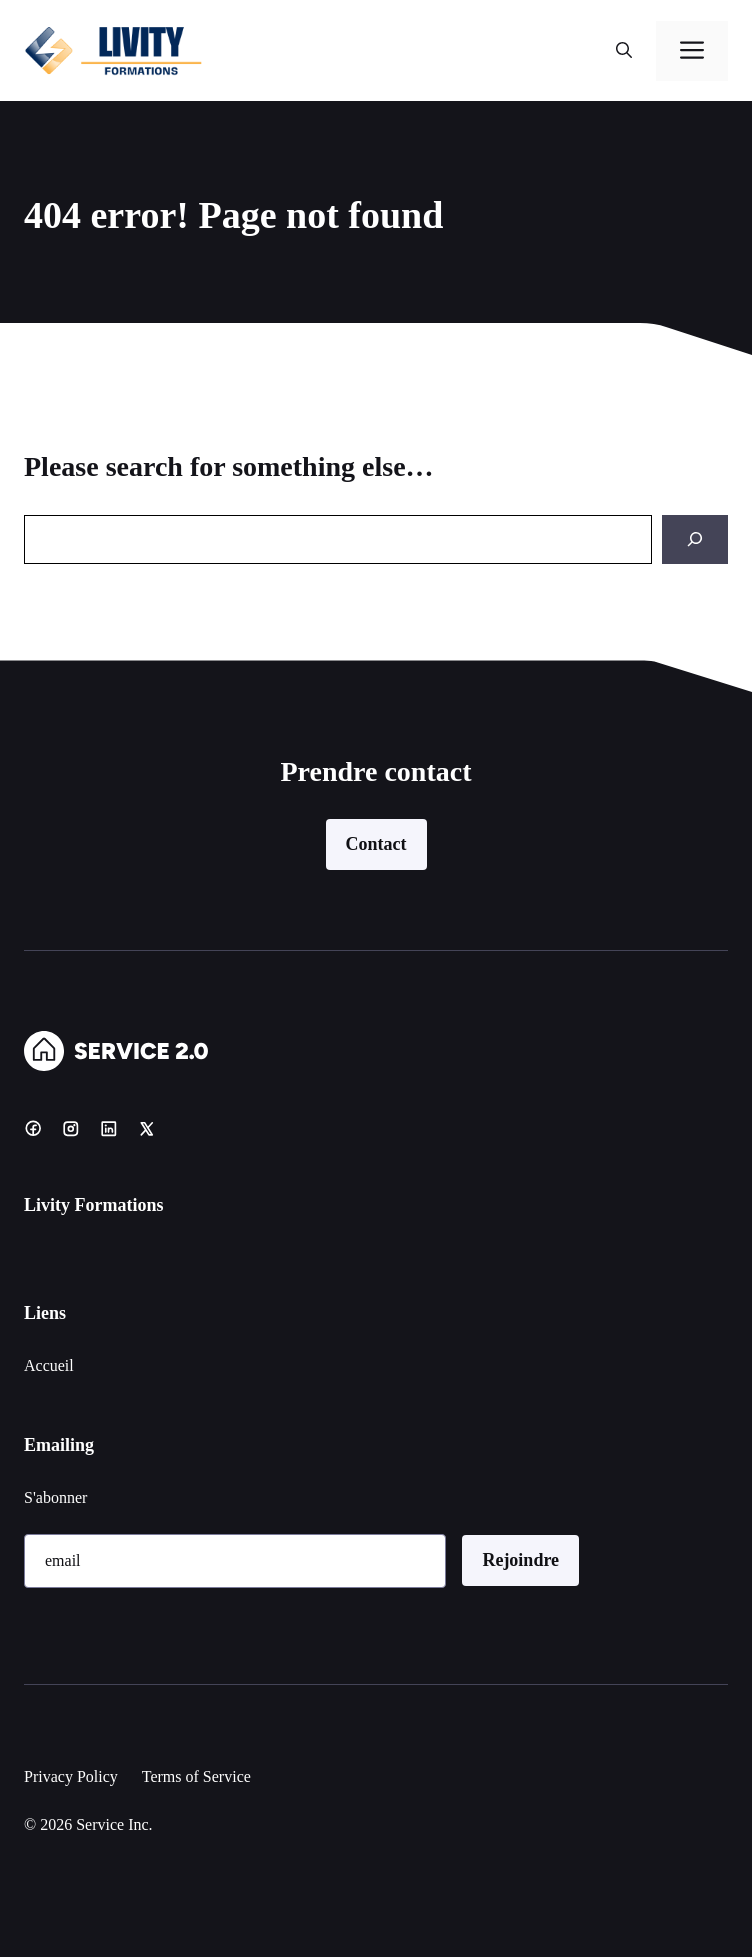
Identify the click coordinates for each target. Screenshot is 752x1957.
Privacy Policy (71, 1776)
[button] (624, 51)
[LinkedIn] (109, 1128)
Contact (376, 844)
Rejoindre (520, 1560)
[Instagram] (71, 1128)
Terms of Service (196, 1776)
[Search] (695, 539)
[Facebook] (33, 1128)
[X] (147, 1128)
